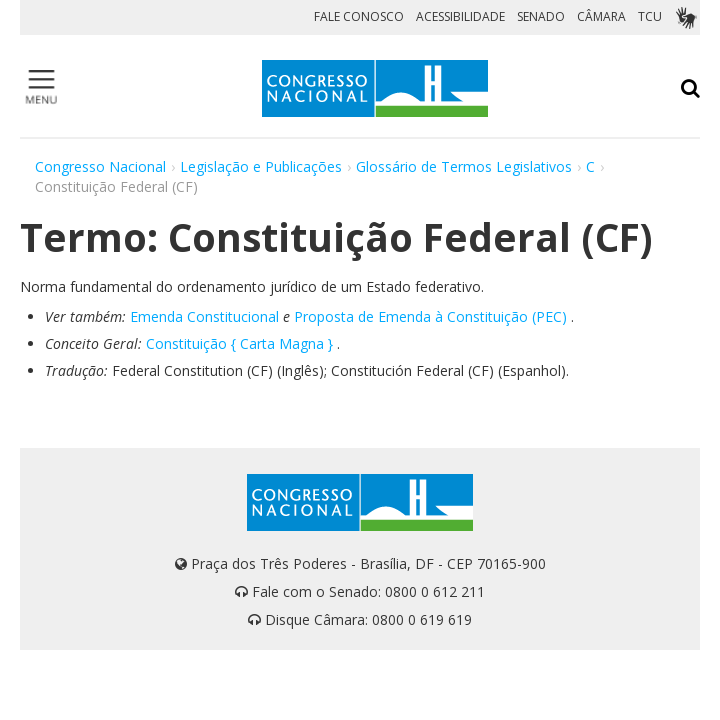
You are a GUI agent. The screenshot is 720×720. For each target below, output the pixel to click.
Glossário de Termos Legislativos (464, 166)
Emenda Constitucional (204, 316)
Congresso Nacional (100, 166)
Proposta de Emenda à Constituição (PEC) (430, 316)
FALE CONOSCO (359, 16)
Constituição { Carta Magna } (239, 343)
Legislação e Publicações (261, 166)
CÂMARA (601, 16)
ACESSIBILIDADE (460, 16)
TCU (650, 16)
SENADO (541, 16)
